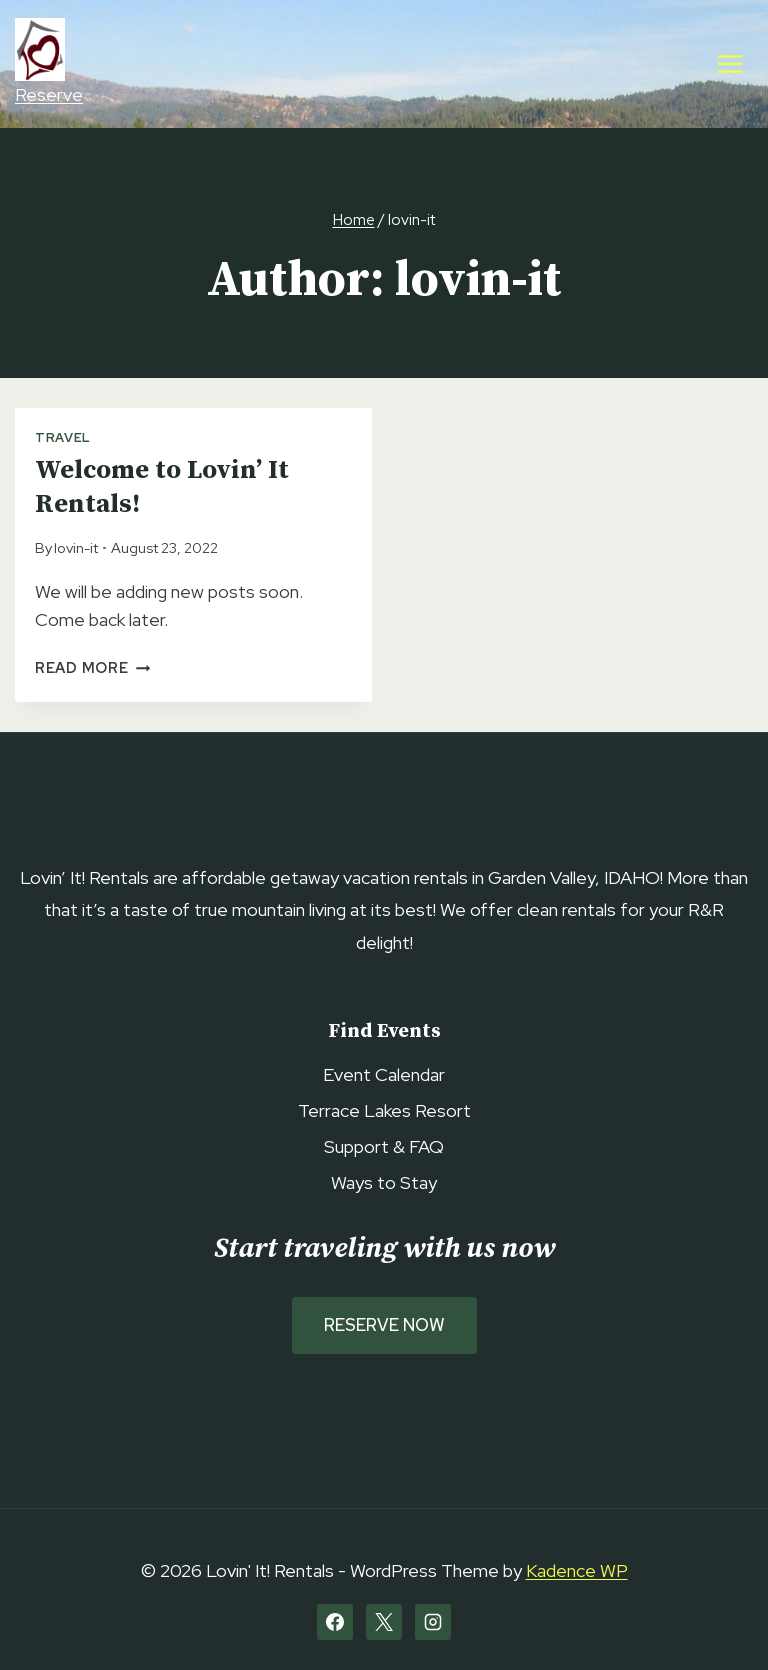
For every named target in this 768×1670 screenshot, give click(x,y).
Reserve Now (384, 1325)
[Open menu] (729, 63)
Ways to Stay (384, 1182)
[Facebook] (335, 1622)
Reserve (49, 62)
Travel (63, 437)
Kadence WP (577, 1570)
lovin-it (76, 547)
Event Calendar (384, 1074)
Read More (92, 667)
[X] (384, 1622)
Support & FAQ (384, 1146)
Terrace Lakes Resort (384, 1110)
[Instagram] (433, 1622)
